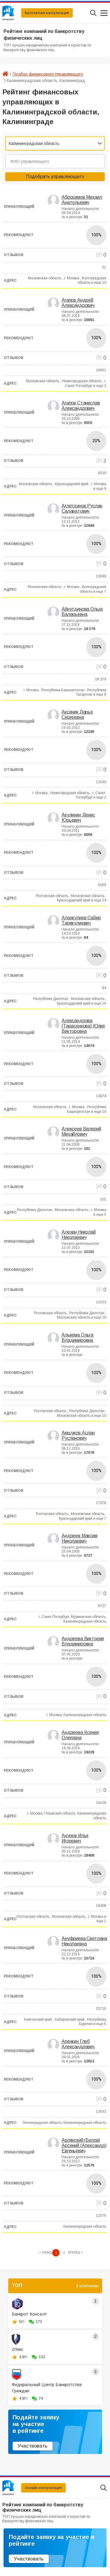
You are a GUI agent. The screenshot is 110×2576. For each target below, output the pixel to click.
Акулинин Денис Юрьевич (78, 817)
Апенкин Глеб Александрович (78, 2044)
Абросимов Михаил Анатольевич (82, 200)
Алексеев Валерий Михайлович (81, 1131)
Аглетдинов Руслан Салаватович (82, 508)
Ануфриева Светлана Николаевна (84, 1941)
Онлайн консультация (43, 2488)
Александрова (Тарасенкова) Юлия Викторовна (83, 1026)
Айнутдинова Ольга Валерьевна (82, 612)
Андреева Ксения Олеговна (80, 1735)
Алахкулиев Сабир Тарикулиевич (81, 920)
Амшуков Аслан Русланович (78, 1435)
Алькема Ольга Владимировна (77, 1337)
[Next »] (75, 2252)
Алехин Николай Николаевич (79, 1234)
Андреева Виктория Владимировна (83, 1641)
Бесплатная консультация (47, 13)
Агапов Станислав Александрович (81, 405)
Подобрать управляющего (55, 176)
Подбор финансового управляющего (48, 74)
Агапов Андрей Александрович (78, 303)
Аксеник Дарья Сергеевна (77, 714)
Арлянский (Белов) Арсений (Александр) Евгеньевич (84, 2145)
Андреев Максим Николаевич (79, 1538)
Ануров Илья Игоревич (75, 1838)
